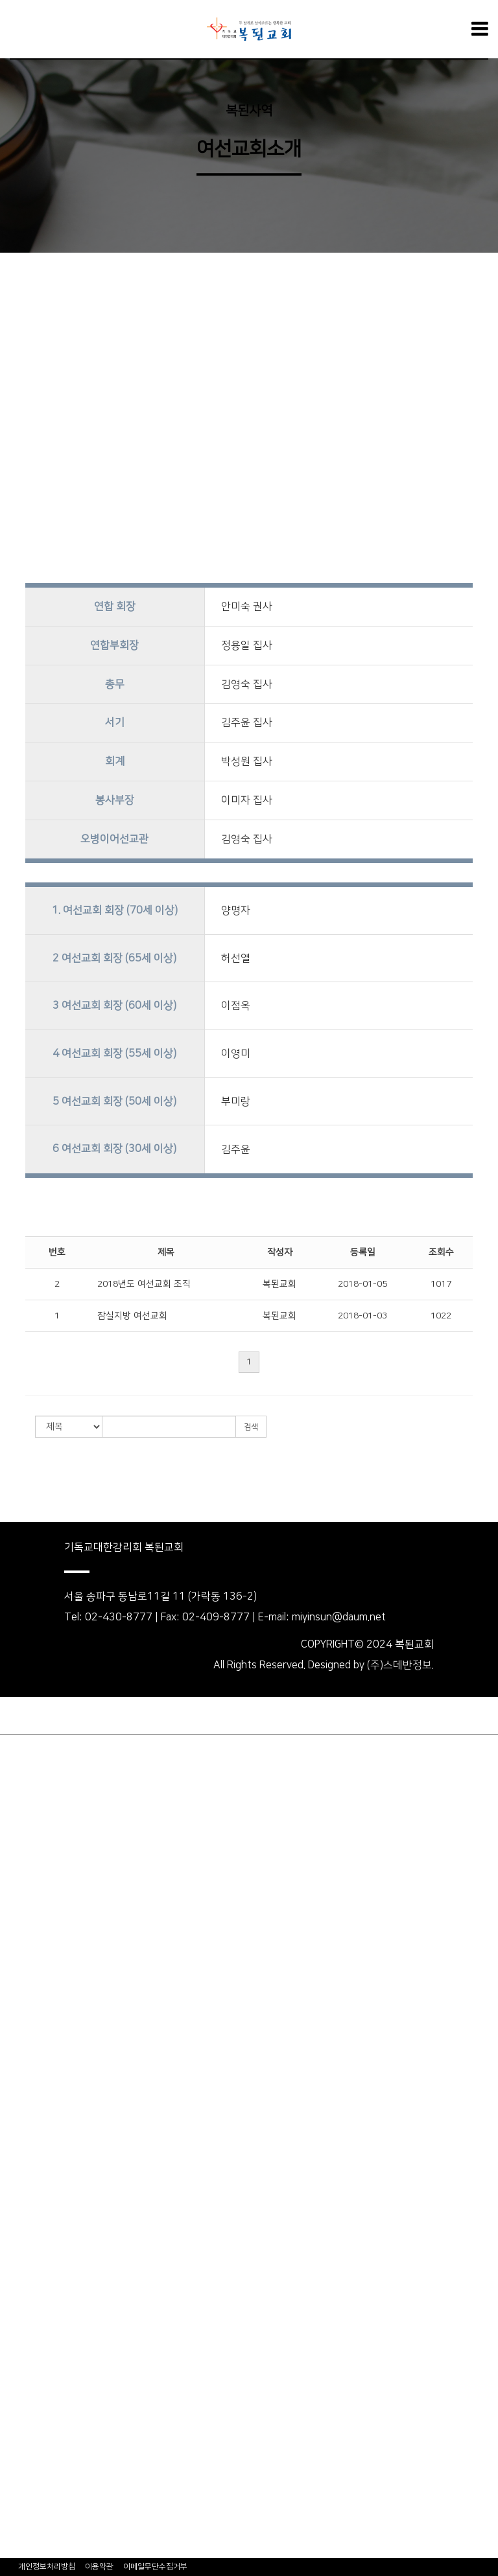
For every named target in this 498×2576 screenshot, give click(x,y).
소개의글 (19, 2222)
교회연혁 (19, 1805)
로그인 (21, 1715)
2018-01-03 (362, 1316)
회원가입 (70, 1715)
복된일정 (19, 2422)
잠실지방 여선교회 (132, 1316)
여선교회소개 (29, 2095)
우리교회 (19, 1750)
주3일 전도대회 (33, 2023)
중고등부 (19, 2168)
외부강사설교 (29, 1968)
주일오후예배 (29, 1950)
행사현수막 (24, 2458)
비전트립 (19, 2331)
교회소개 (19, 1769)
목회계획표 (24, 1859)
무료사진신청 (29, 2549)
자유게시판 (24, 2494)
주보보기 (19, 2440)
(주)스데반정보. (400, 1665)
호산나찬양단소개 (39, 2041)
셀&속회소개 (28, 2059)
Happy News (28, 2367)
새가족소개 (24, 2385)
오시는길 (19, 1877)
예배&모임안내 (32, 1841)
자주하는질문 (29, 2313)
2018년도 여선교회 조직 (144, 1284)
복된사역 (249, 111)
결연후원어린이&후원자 (52, 2258)
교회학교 (19, 2113)
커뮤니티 (19, 2476)
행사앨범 (19, 2403)
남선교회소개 (29, 2077)
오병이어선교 (29, 2512)
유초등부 (19, 2150)
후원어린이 (24, 2240)
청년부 (14, 2186)
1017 (441, 1284)
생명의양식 (24, 1896)
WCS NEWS (27, 2295)
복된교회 (279, 1284)
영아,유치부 (25, 2131)
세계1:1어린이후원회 (47, 2204)
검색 (251, 1427)
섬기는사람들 (29, 1823)
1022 (441, 1316)
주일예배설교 (29, 1914)
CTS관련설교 (29, 1986)
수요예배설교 (29, 1932)
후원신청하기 (29, 2277)
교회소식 (19, 2349)
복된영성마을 (29, 2530)
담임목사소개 (29, 1787)
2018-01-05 (362, 1284)
